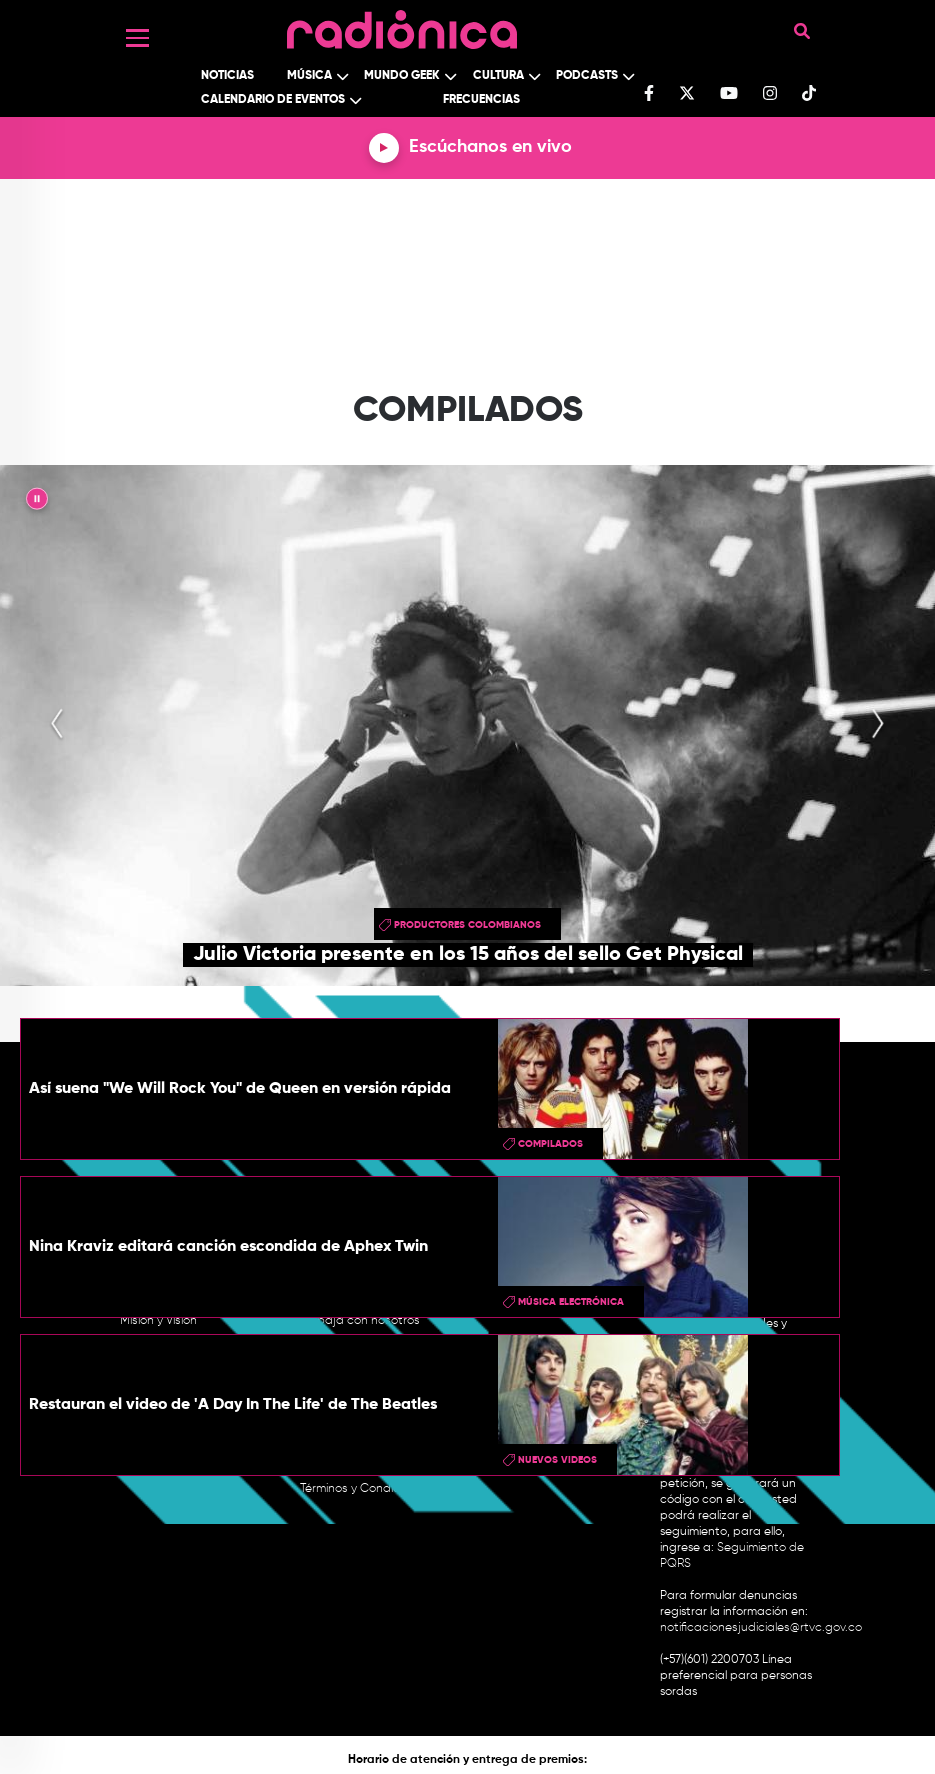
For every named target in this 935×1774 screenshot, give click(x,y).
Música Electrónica (571, 1302)
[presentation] (57, 725)
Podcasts (587, 76)
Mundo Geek (402, 76)
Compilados (550, 1144)
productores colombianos (467, 925)
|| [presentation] (37, 502)
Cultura (498, 76)
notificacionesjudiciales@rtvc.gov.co (761, 1628)
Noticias (227, 76)
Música (309, 76)
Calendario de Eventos (273, 100)
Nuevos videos (557, 1460)
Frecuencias (481, 100)
